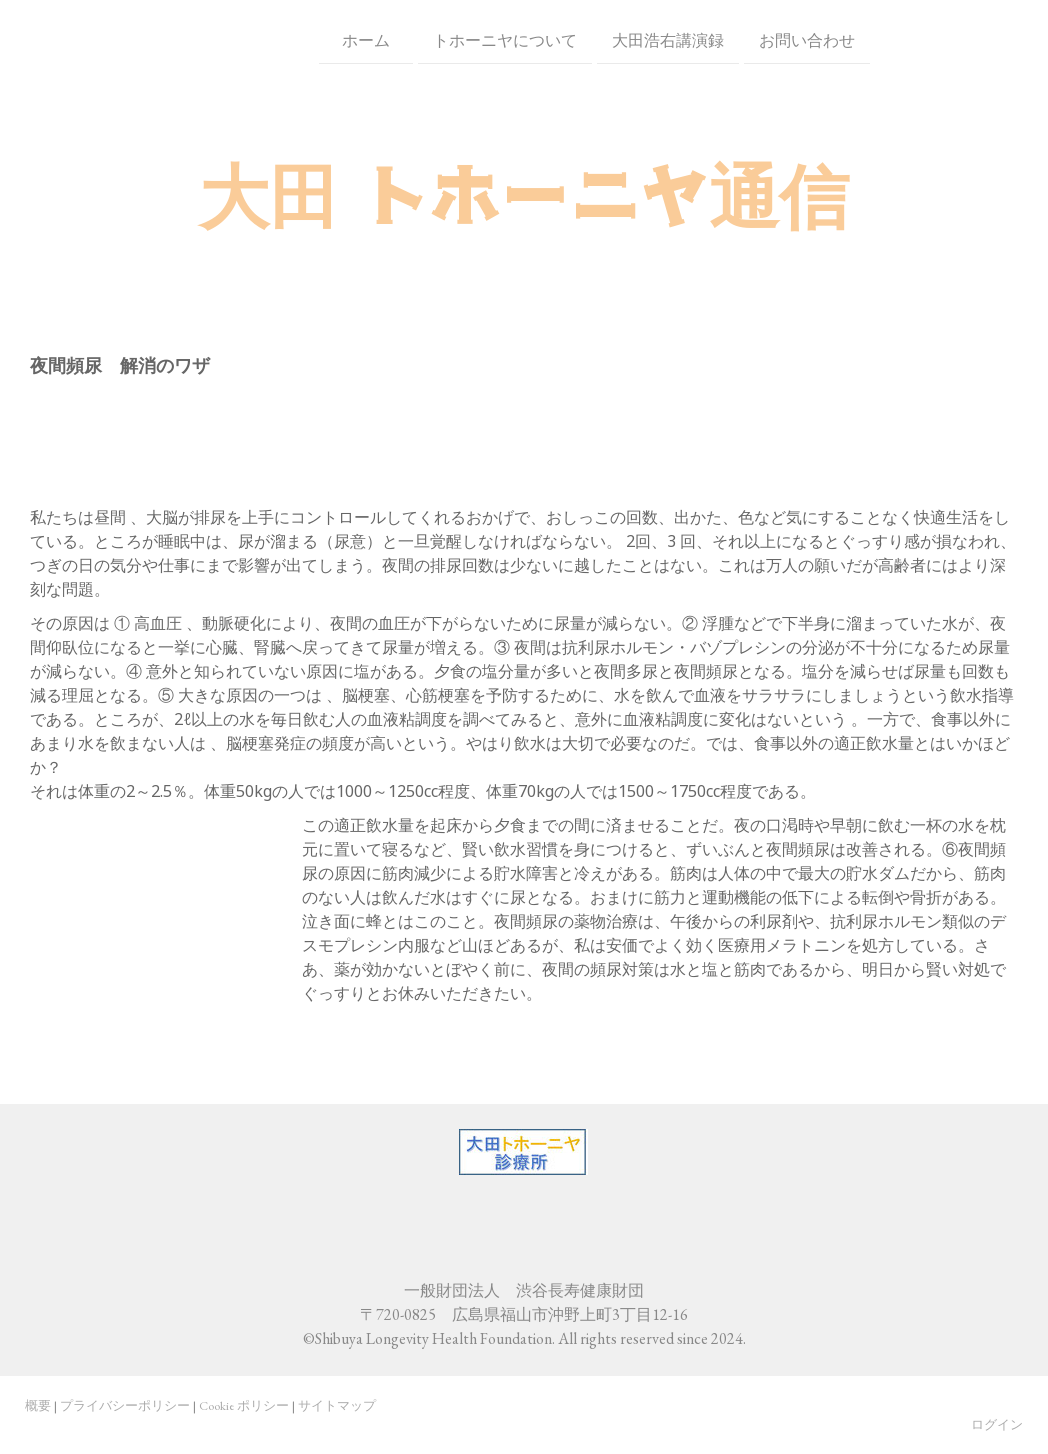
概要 (38, 1405)
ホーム (304, 38)
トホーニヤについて (435, 38)
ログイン (997, 1424)
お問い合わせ (737, 38)
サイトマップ (337, 1405)
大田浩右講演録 (598, 38)
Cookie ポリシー (244, 1405)
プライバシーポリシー (125, 1405)
